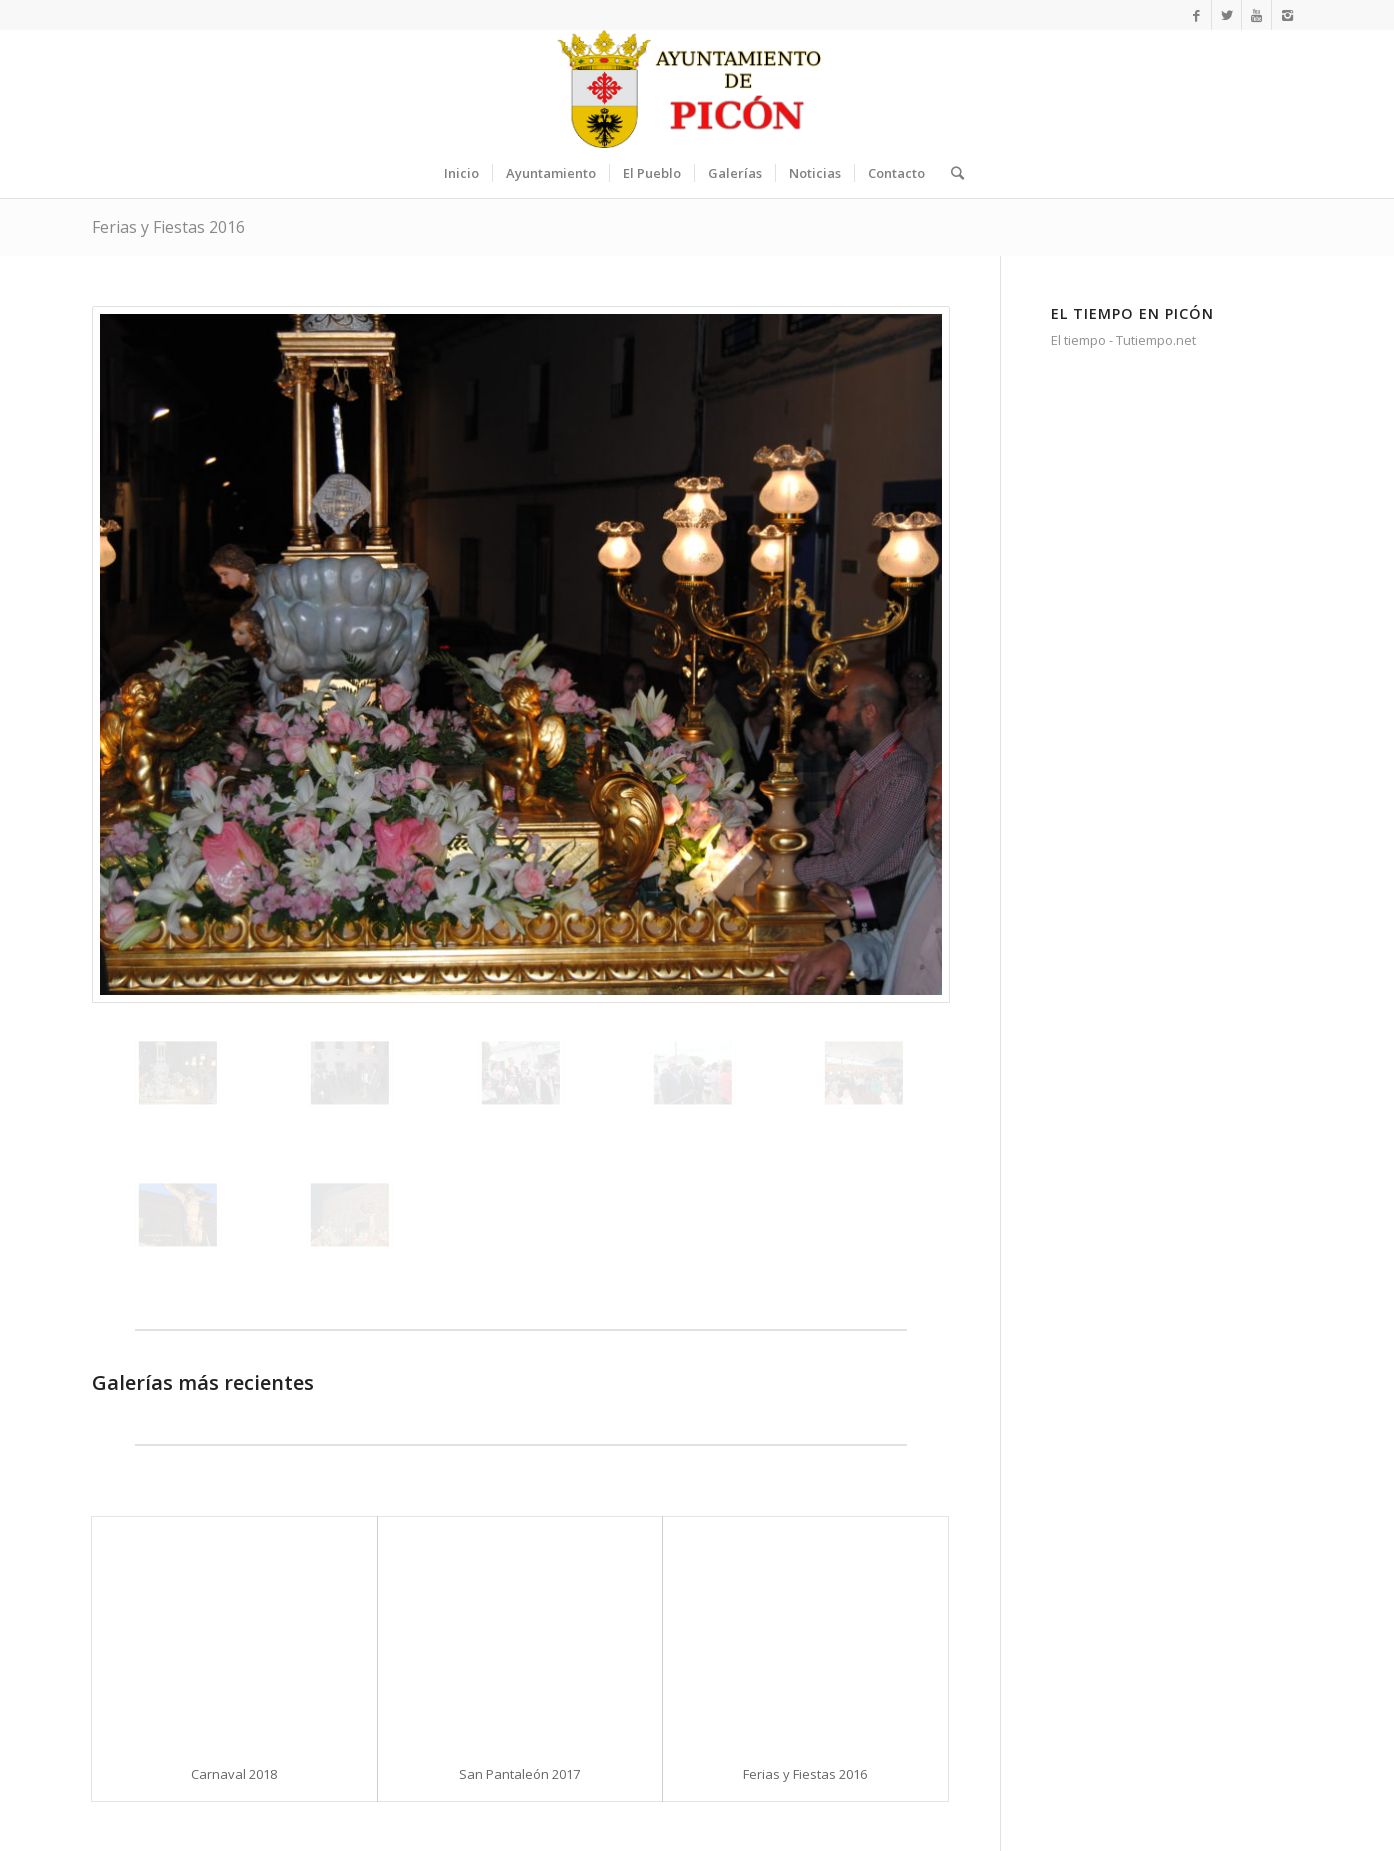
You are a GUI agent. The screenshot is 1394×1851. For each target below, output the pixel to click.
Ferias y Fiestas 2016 (168, 227)
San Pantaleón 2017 (519, 1774)
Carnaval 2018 (234, 1774)
